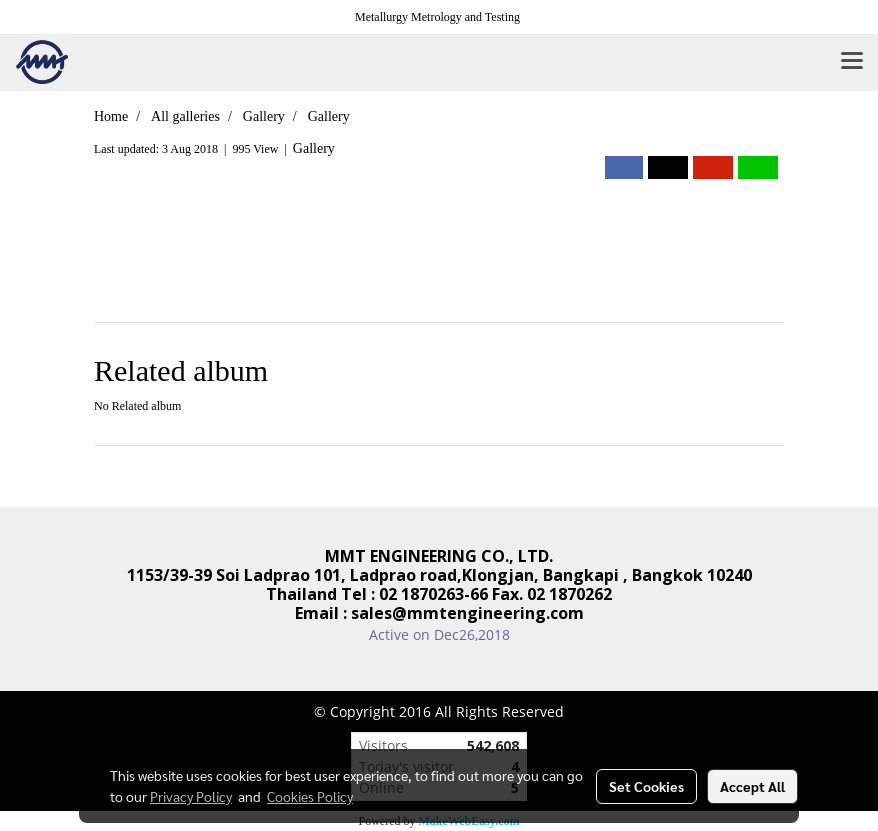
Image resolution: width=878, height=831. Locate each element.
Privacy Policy (191, 796)
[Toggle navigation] (852, 62)
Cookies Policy (310, 796)
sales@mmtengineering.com (467, 613)
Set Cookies (646, 786)
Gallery (314, 148)
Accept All (752, 786)
